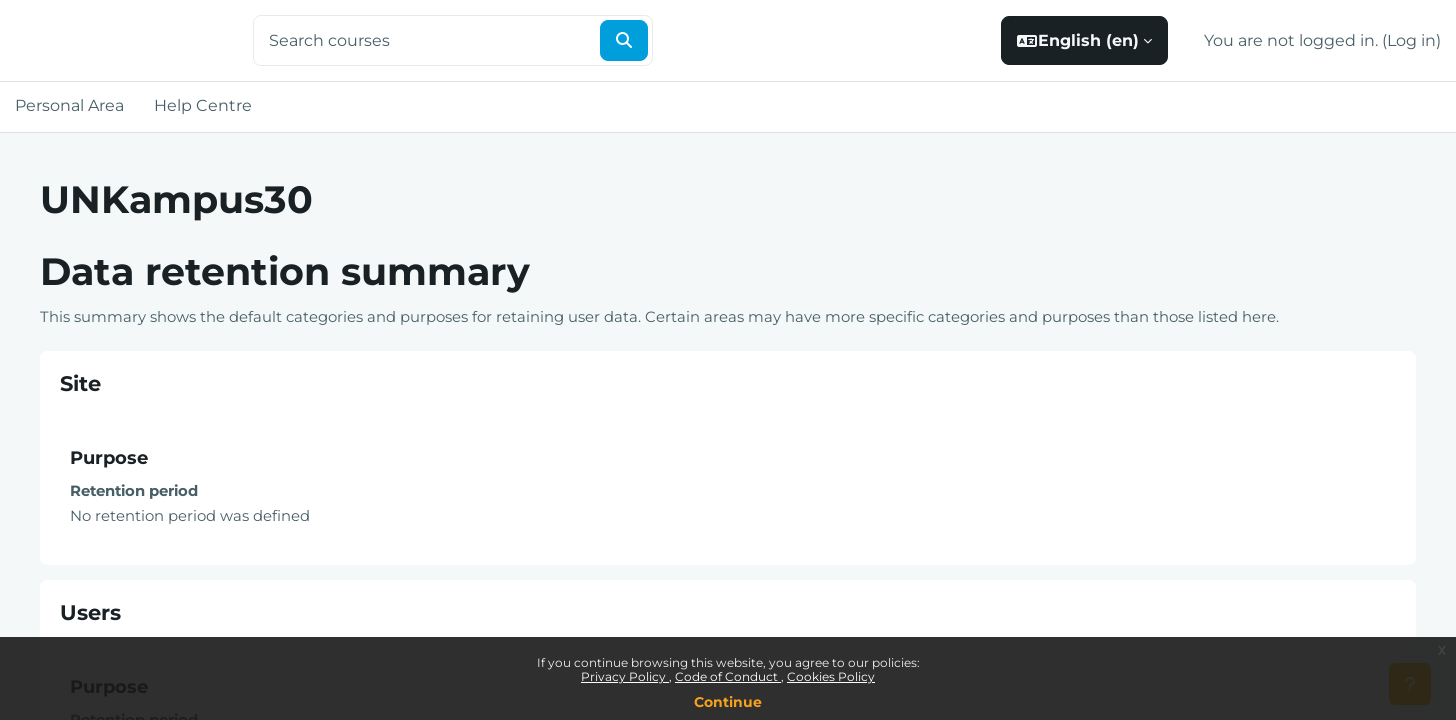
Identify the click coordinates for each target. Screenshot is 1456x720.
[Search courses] (425, 40)
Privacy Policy (625, 676)
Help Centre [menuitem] (203, 105)
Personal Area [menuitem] (69, 105)
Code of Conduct (728, 676)
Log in (1411, 40)
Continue (728, 702)
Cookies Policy (831, 676)
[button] (1084, 40)
